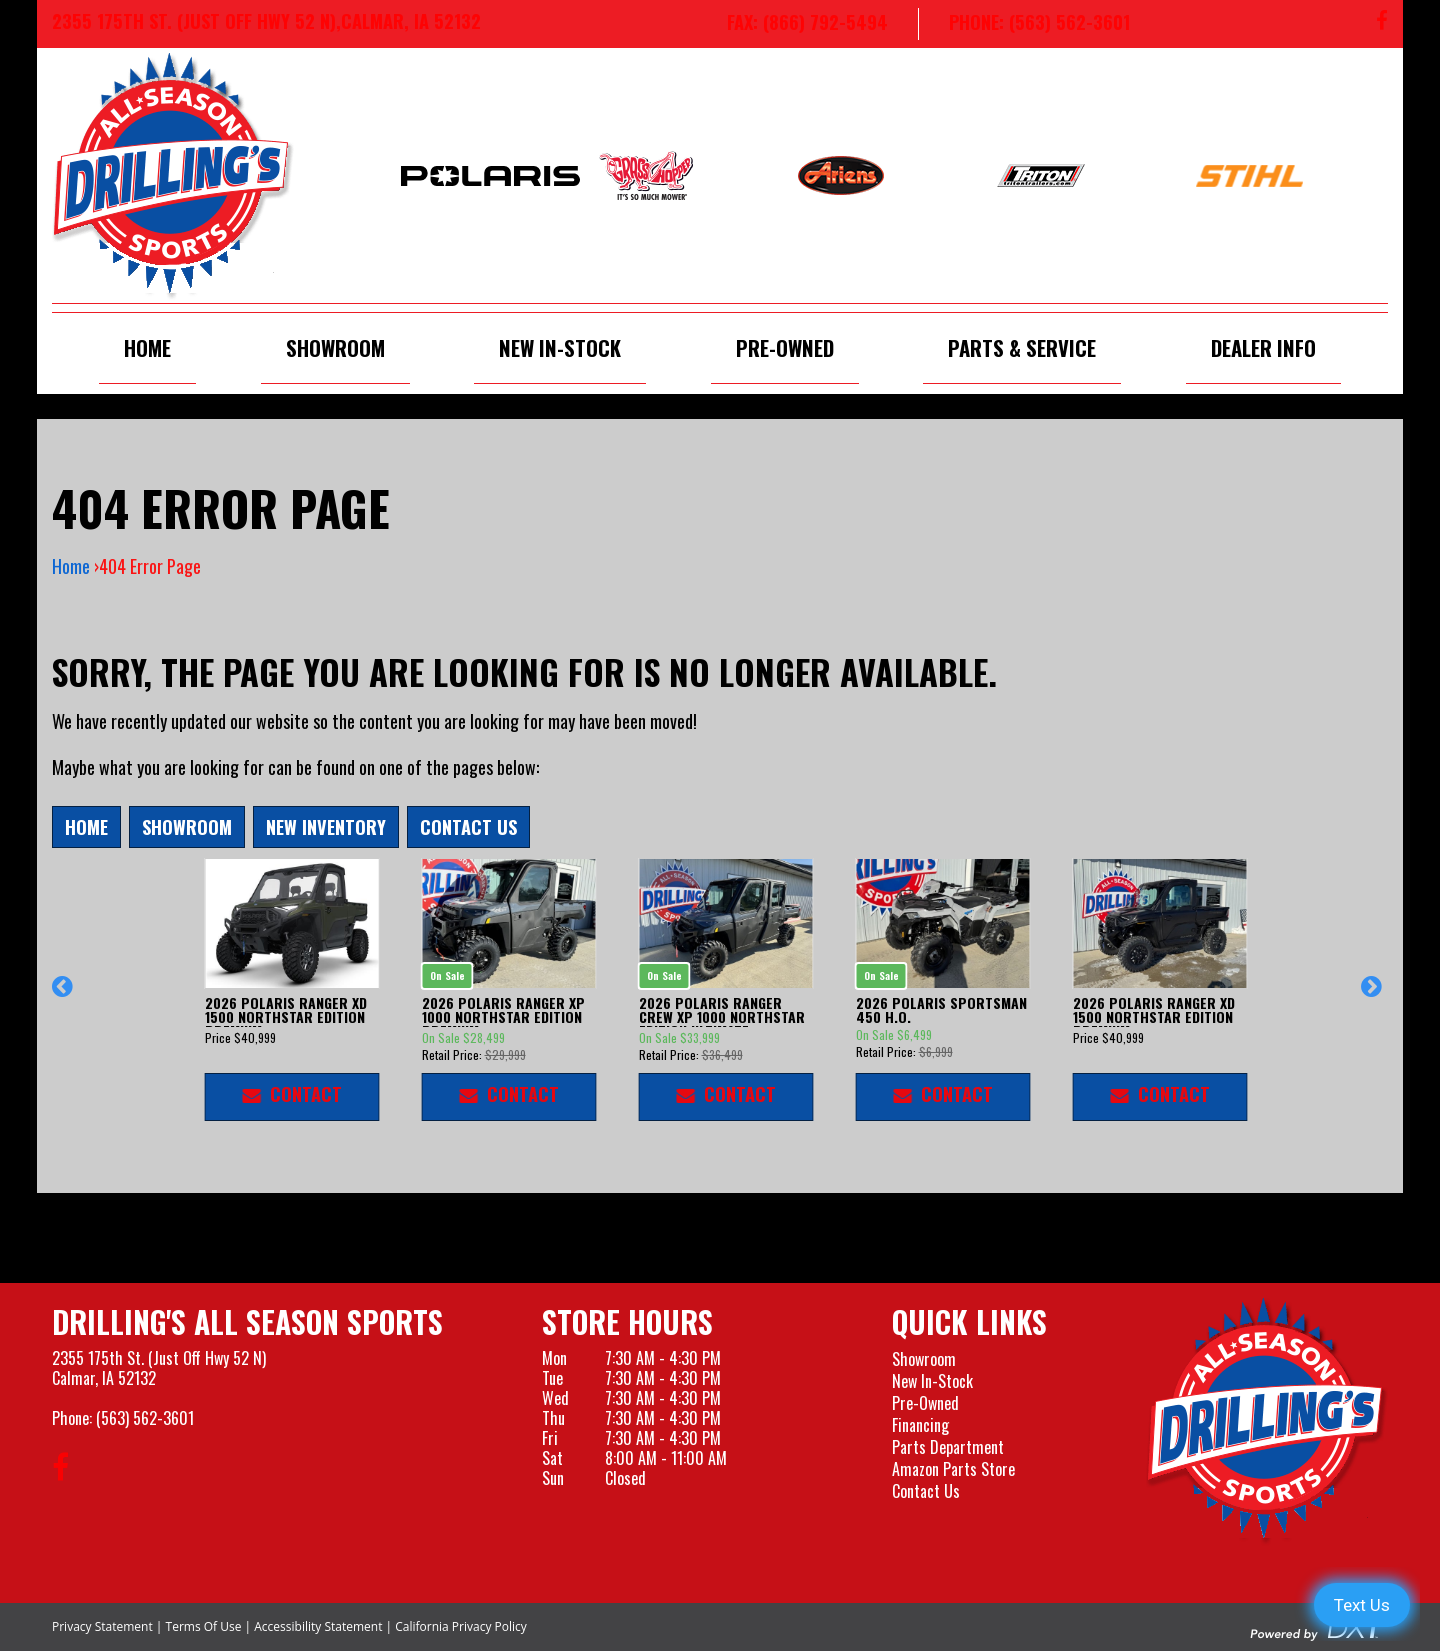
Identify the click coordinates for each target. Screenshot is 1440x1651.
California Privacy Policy (461, 1626)
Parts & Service (1022, 347)
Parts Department (948, 1447)
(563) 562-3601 (145, 1418)
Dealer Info (1263, 347)
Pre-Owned (785, 347)
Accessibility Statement (318, 1626)
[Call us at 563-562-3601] (1024, 24)
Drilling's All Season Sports (247, 1322)
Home (147, 347)
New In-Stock (560, 347)
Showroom (335, 347)
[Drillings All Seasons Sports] (1267, 1421)
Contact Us (468, 826)
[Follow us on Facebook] (1382, 24)
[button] (65, 996)
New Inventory (326, 826)
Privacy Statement (102, 1626)
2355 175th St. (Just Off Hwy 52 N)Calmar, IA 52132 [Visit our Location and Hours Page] (159, 1368)
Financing (920, 1425)
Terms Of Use (204, 1626)
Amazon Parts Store (953, 1469)
